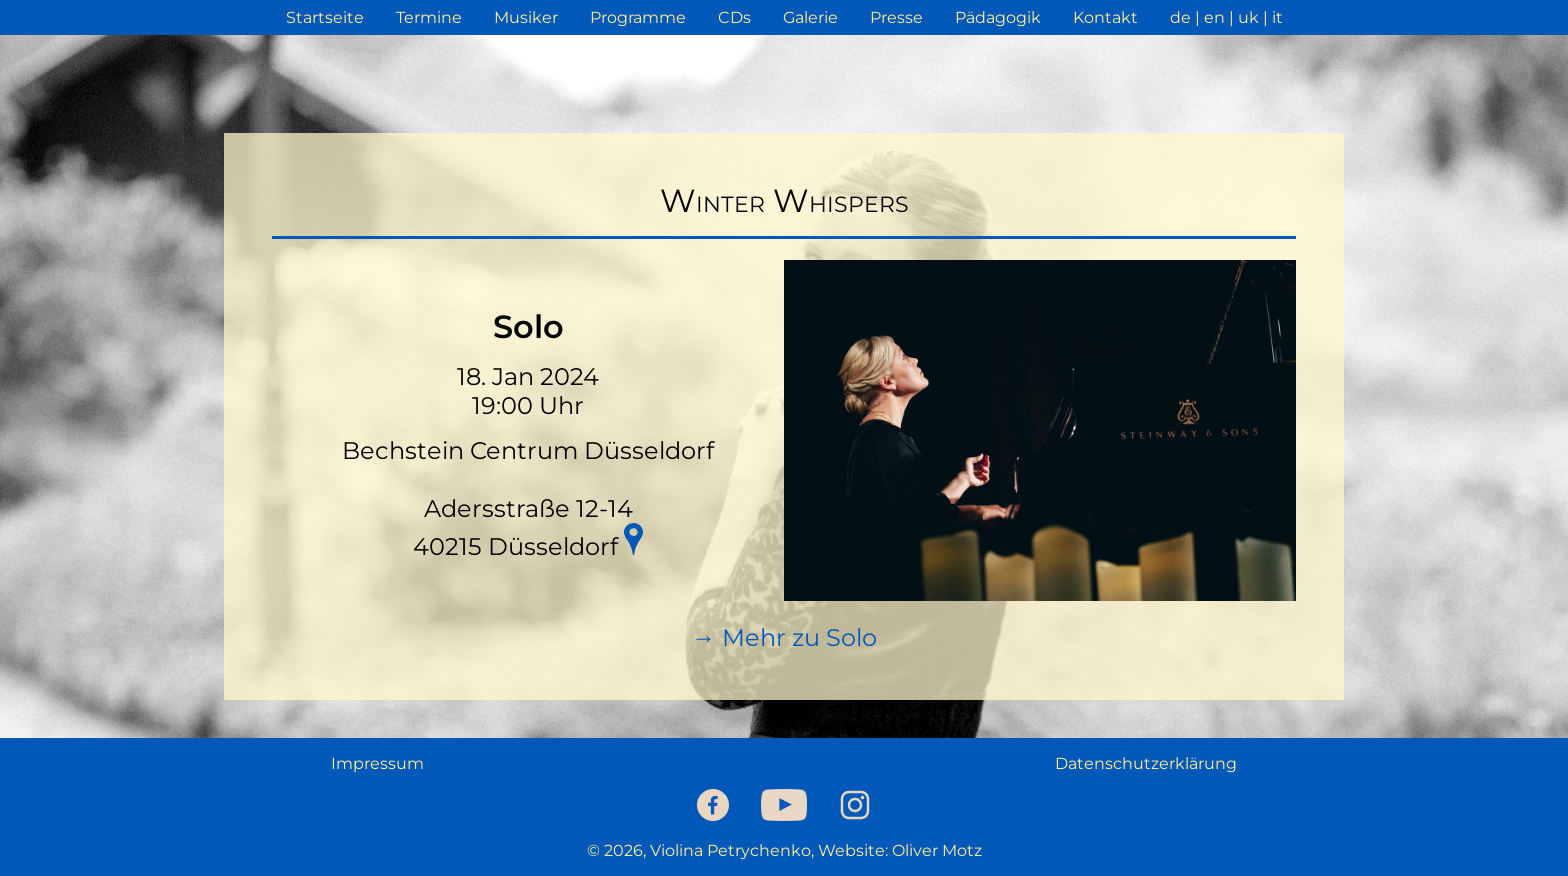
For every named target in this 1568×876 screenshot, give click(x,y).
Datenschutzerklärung (1146, 763)
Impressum (377, 763)
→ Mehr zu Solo (784, 637)
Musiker (526, 17)
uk (1248, 17)
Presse (896, 17)
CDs (734, 17)
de (1180, 17)
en (1214, 17)
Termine (429, 17)
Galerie (810, 17)
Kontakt (1105, 17)
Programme (638, 17)
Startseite (325, 17)
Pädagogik (998, 17)
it (1277, 17)
